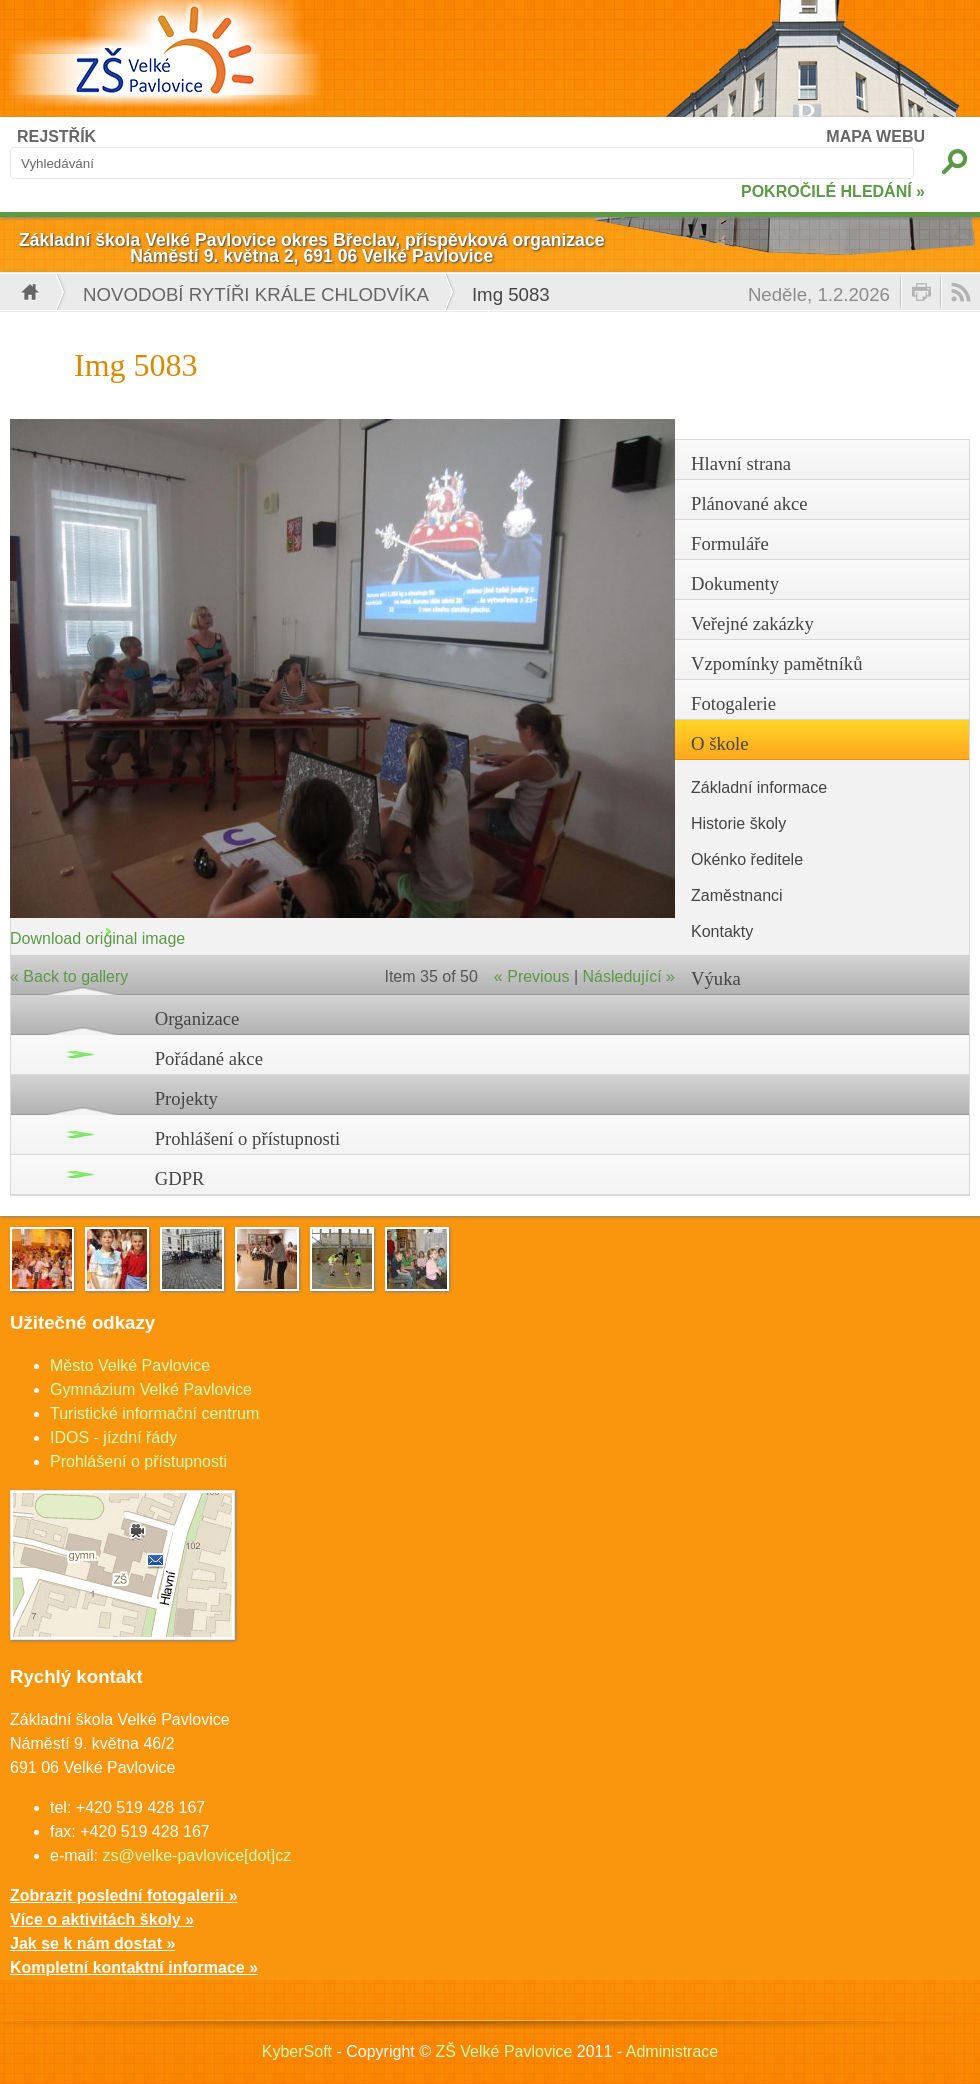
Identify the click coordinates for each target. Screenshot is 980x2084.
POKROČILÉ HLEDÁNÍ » (833, 191)
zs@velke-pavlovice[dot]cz (196, 1855)
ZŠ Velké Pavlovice (503, 2051)
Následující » (629, 976)
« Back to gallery (69, 976)
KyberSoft (297, 2051)
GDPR (180, 1178)
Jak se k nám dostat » (92, 1943)
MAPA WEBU (875, 136)
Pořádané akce (209, 1058)
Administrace (672, 2051)
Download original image (97, 938)
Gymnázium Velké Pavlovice (151, 1389)
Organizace (197, 1018)
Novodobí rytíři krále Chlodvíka (256, 294)
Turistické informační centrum (154, 1413)
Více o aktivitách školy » (102, 1919)
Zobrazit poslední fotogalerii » (124, 1895)
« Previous (532, 976)
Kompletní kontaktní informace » (134, 1967)
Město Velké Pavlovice (130, 1365)
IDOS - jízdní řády (113, 1437)
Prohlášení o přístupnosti (248, 1138)
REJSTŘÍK (56, 136)
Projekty (186, 1098)
